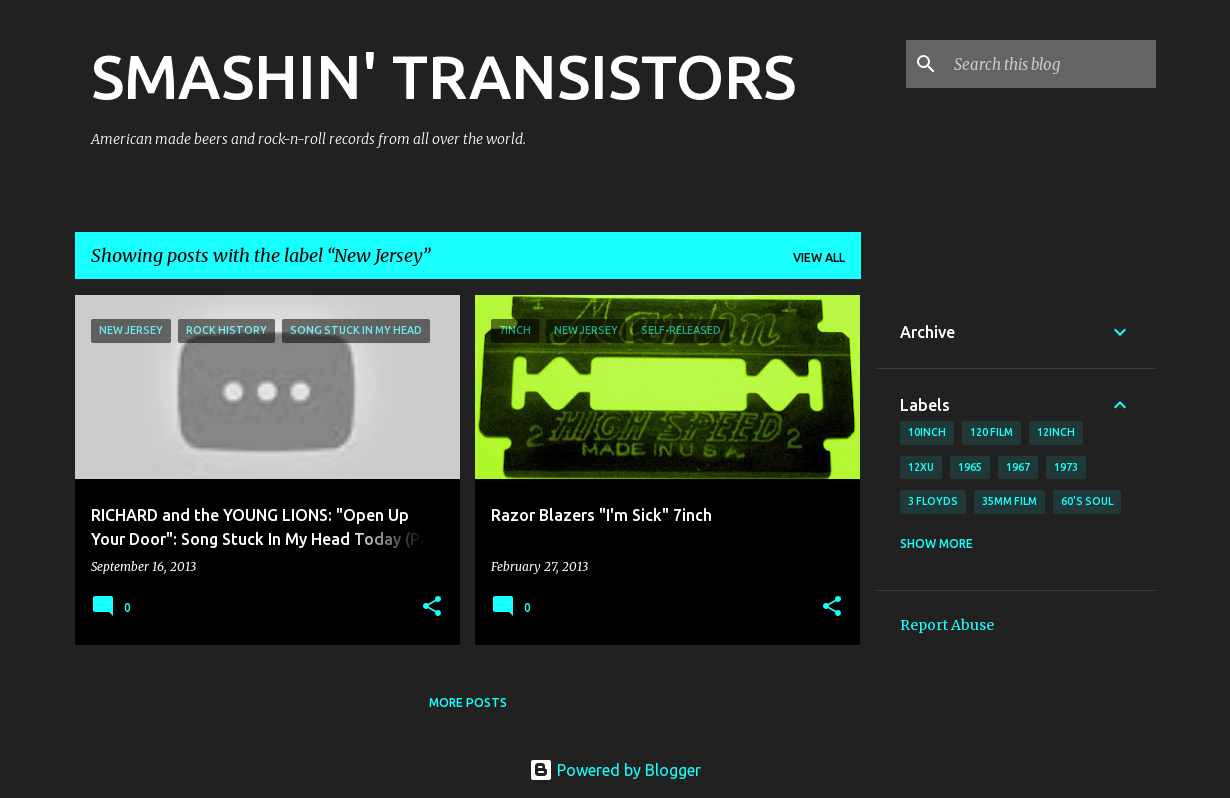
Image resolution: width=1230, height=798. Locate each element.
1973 (1066, 467)
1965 (970, 467)
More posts (468, 702)
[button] (432, 607)
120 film (991, 432)
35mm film (1009, 501)
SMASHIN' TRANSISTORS (443, 76)
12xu (921, 467)
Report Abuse (947, 625)
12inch (1056, 432)
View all (819, 257)
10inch (927, 432)
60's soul (1087, 501)
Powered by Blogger (615, 770)
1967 (1018, 467)
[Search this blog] (1051, 64)
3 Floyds (933, 501)
